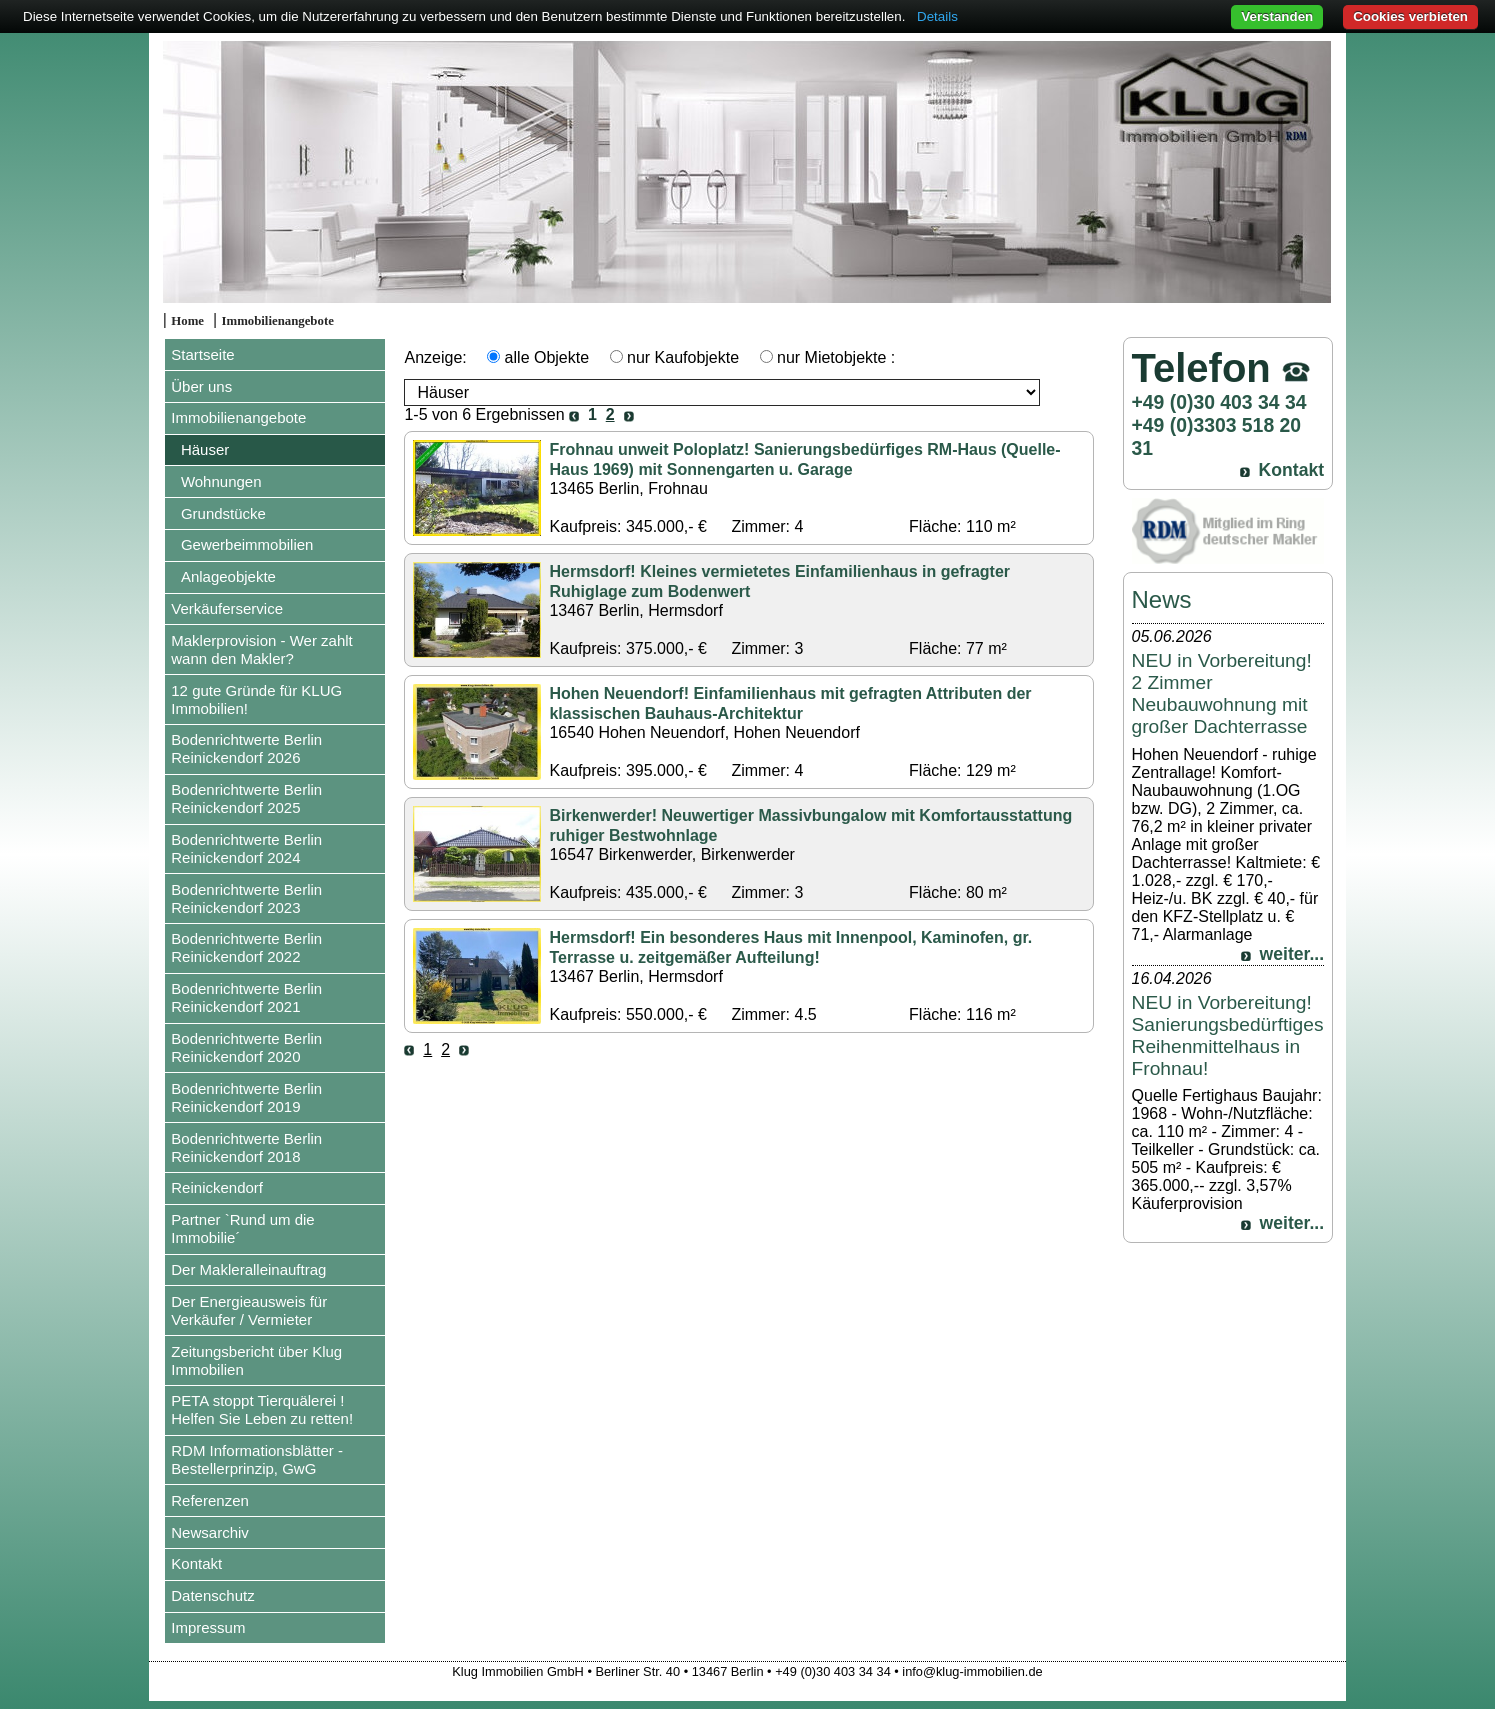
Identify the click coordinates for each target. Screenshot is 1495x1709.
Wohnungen (221, 481)
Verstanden (1277, 16)
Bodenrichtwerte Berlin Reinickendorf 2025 (246, 798)
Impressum (208, 1627)
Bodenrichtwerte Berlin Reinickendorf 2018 (246, 1147)
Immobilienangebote (278, 321)
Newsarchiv (210, 1532)
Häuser (205, 449)
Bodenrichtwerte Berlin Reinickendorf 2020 (246, 1047)
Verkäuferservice (227, 608)
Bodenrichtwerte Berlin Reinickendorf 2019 (246, 1097)
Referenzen (210, 1500)
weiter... (1292, 954)
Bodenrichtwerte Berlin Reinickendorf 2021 (246, 997)
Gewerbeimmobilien (247, 544)
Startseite (202, 354)
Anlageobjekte (228, 576)
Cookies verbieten (1410, 16)
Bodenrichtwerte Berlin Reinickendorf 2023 (246, 898)
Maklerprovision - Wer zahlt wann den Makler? (261, 649)
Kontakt (196, 1563)
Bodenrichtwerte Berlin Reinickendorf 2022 (246, 947)
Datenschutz (212, 1595)
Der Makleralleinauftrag (248, 1269)
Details (937, 16)
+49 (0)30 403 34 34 (1219, 402)
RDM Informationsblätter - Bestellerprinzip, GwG (257, 1459)
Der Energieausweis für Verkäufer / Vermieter (249, 1310)
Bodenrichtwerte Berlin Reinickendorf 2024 (246, 848)
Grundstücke (223, 513)
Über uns (201, 386)
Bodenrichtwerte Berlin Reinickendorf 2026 (246, 748)
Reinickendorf (217, 1187)
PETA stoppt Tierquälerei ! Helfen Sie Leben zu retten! (262, 1409)
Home (187, 321)
